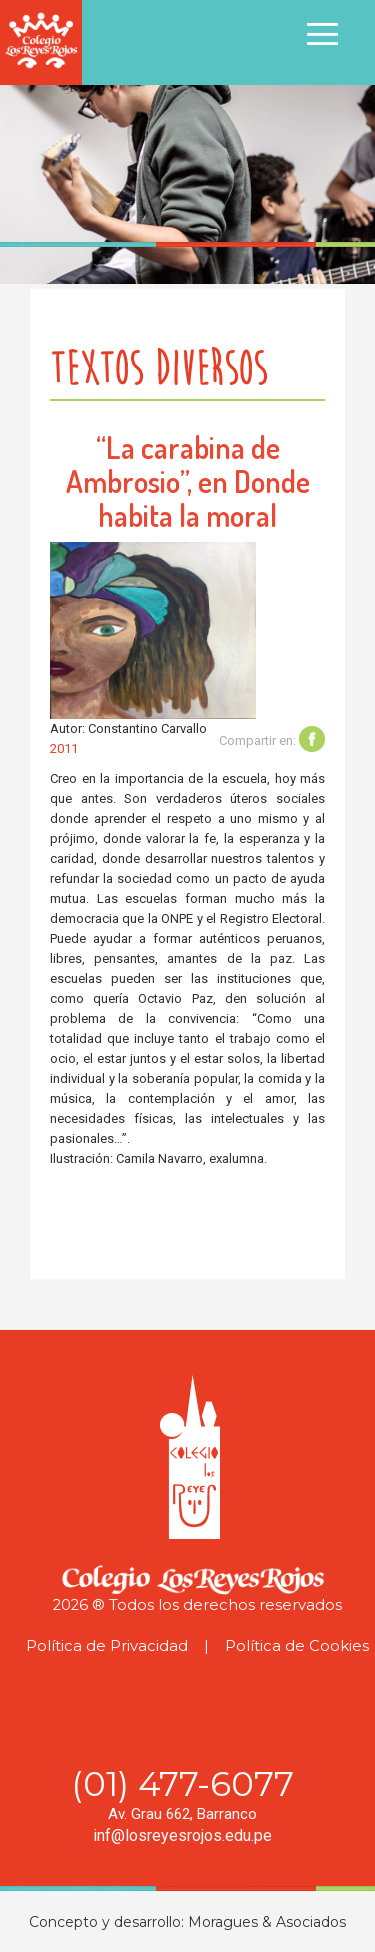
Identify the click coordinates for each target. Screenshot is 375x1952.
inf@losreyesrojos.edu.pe (182, 1835)
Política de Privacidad (107, 1646)
